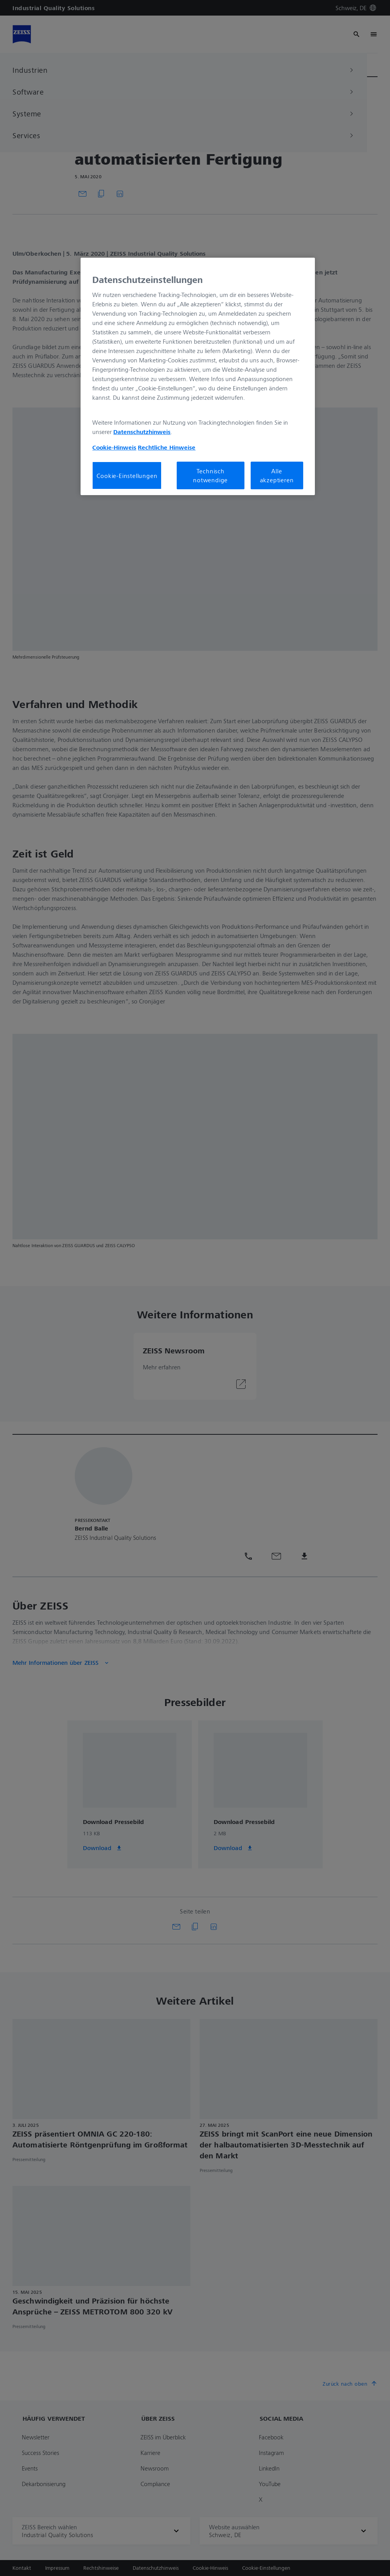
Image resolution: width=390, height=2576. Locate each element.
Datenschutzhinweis (141, 431)
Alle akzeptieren (277, 475)
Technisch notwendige (210, 475)
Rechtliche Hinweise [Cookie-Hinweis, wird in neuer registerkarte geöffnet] (166, 447)
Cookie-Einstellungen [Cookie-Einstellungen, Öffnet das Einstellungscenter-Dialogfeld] (127, 475)
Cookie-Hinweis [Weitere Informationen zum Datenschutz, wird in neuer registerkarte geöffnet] (114, 447)
